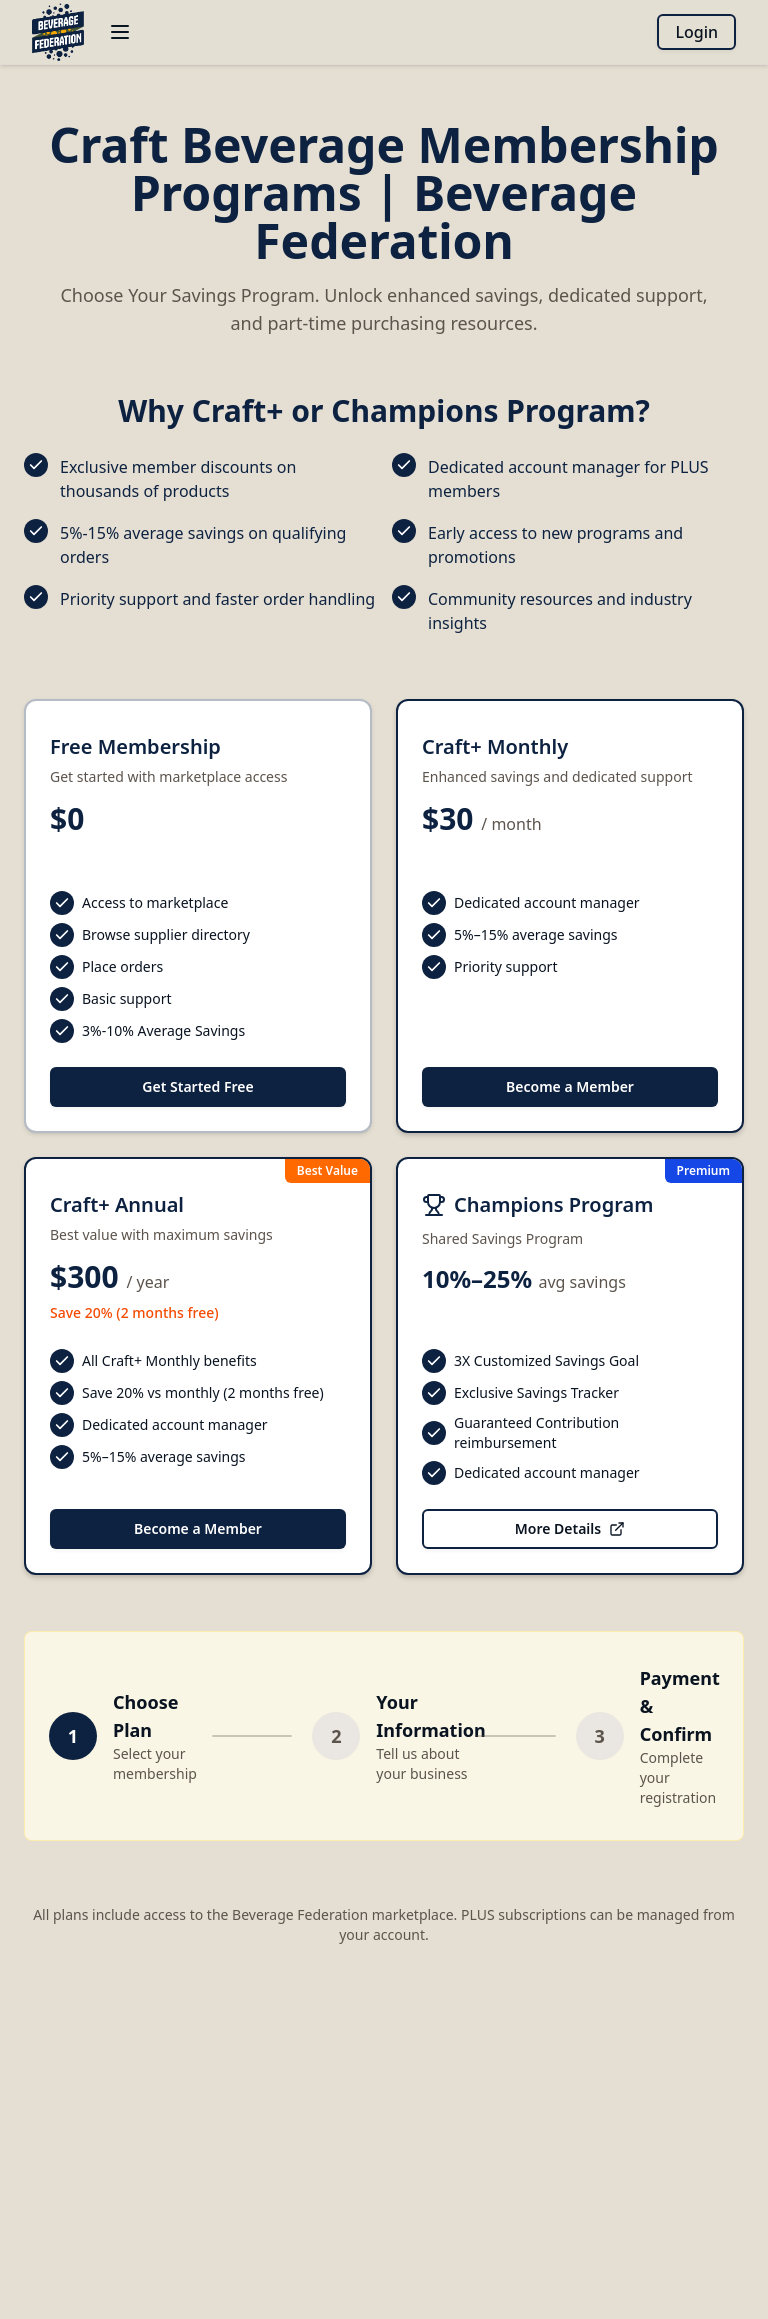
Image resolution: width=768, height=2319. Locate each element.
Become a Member (570, 1086)
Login (696, 32)
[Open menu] (120, 32)
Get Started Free (197, 1086)
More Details (570, 1528)
